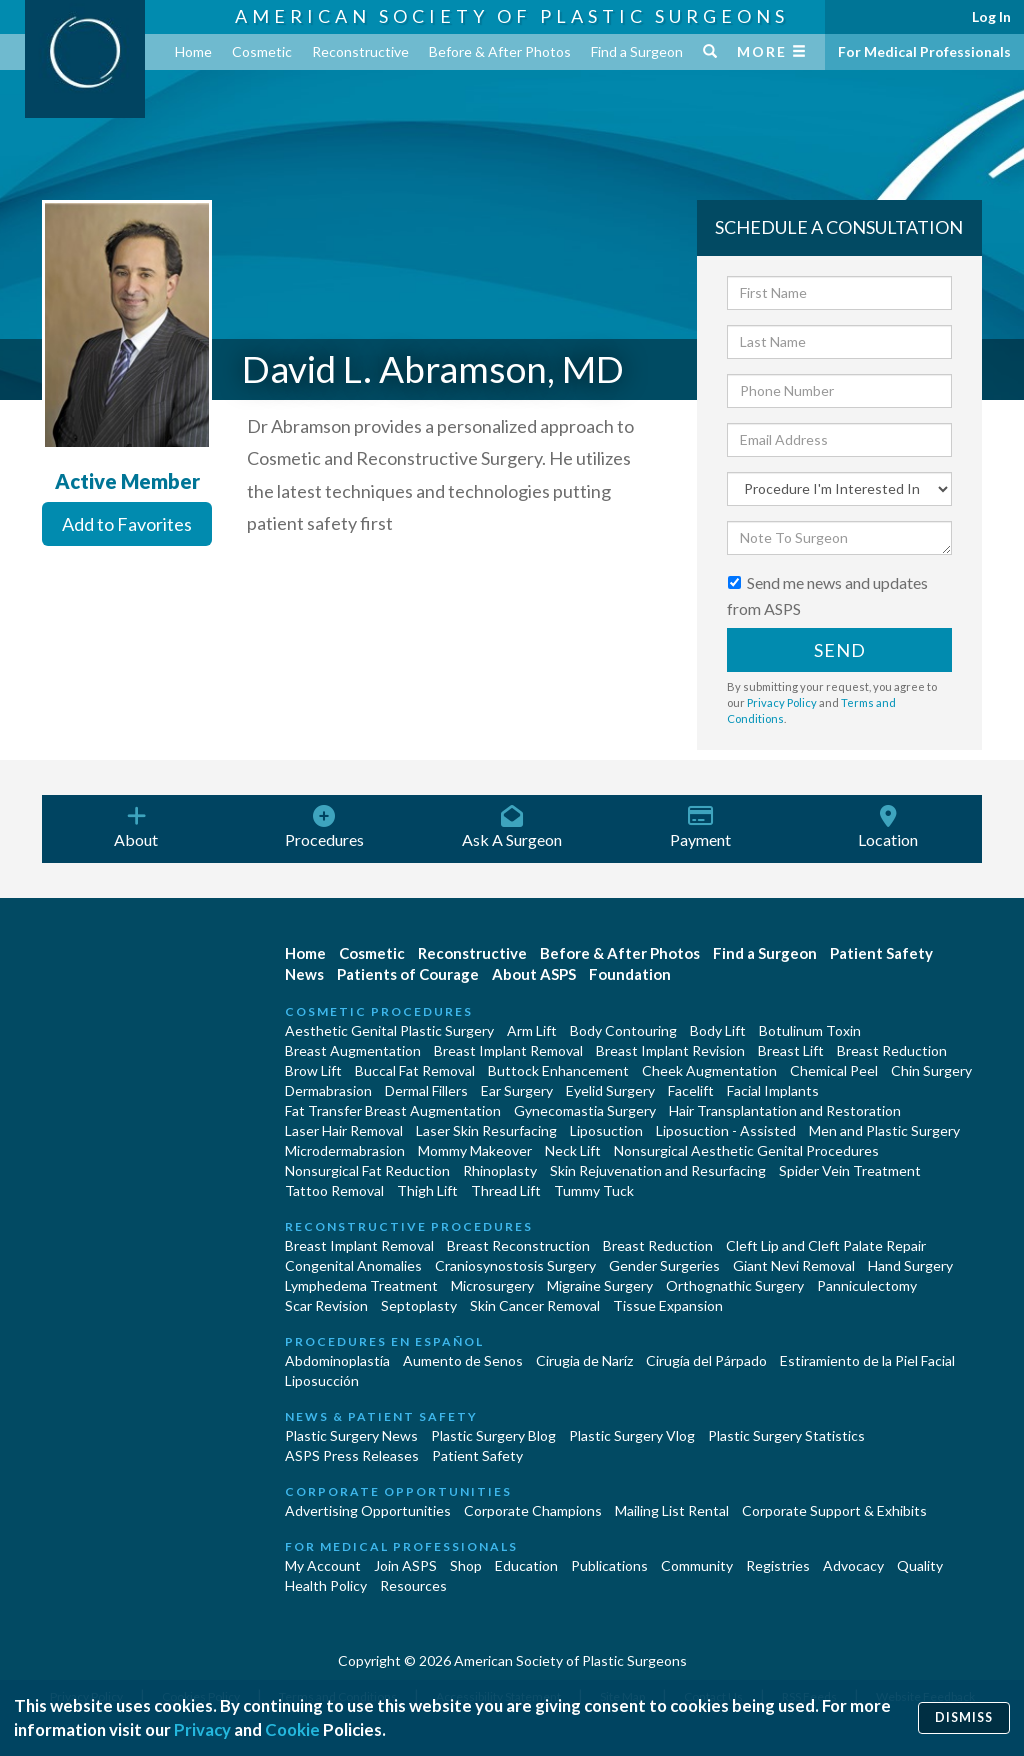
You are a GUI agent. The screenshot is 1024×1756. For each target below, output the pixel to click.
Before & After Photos (500, 51)
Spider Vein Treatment (850, 1170)
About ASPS (534, 974)
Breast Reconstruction (518, 1245)
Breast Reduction (892, 1050)
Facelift (691, 1090)
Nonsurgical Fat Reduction (367, 1170)
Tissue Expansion (668, 1305)
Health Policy (326, 1585)
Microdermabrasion (345, 1150)
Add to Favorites (127, 524)
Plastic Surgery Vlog (632, 1435)
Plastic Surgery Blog (493, 1435)
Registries (778, 1565)
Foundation (630, 974)
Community (697, 1565)
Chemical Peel (834, 1070)
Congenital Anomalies (353, 1265)
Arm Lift (532, 1030)
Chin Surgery (931, 1070)
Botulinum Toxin (810, 1030)
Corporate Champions (533, 1510)
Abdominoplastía (337, 1360)
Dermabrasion (328, 1090)
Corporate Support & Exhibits (834, 1510)
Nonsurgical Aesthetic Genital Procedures (746, 1150)
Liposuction (606, 1130)
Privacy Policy (782, 702)
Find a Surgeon (637, 51)
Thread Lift (506, 1190)
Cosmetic (262, 51)
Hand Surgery (910, 1265)
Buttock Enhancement (558, 1070)
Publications (609, 1565)
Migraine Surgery (600, 1285)
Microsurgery (492, 1285)
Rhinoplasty (500, 1170)
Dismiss (964, 1717)
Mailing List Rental (672, 1510)
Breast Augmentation (353, 1050)
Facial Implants (773, 1090)
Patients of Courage (408, 974)
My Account (323, 1565)
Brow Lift (313, 1070)
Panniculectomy (867, 1285)
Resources (413, 1585)
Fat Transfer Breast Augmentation (393, 1110)
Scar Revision (326, 1305)
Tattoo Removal (334, 1190)
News (304, 974)
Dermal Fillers (426, 1090)
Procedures (324, 827)
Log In (991, 16)
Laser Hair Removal (344, 1130)
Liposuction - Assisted (726, 1130)
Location (888, 827)
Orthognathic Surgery (735, 1285)
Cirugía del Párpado (706, 1360)
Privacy (202, 1729)
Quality (920, 1565)
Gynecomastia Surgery (585, 1110)
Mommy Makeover (475, 1150)
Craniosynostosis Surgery (515, 1265)
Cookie (292, 1729)
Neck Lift (573, 1150)
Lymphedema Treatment (361, 1285)
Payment (700, 827)
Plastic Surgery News (351, 1435)
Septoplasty (419, 1305)
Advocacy (853, 1565)
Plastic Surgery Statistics (786, 1435)
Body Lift (718, 1030)
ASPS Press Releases (352, 1455)
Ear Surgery (517, 1090)
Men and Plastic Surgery (884, 1130)
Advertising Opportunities (368, 1510)
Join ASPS (405, 1565)
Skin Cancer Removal (535, 1305)
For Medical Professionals (924, 51)
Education (526, 1565)
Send (840, 650)
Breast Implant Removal (508, 1050)
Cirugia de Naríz (584, 1360)
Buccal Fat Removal (415, 1070)
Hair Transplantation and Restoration (785, 1110)
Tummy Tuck (594, 1190)
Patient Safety (881, 953)
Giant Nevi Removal (794, 1265)
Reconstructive (360, 51)
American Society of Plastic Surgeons (512, 16)
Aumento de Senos (463, 1360)
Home (193, 51)
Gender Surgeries (664, 1265)
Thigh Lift (427, 1190)
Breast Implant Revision (670, 1050)
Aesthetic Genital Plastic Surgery (389, 1030)
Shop (466, 1565)
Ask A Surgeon (512, 827)
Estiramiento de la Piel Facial (867, 1360)
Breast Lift (791, 1050)
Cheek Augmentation (709, 1070)
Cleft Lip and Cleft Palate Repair (826, 1245)
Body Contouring (623, 1030)
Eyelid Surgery (610, 1090)
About (136, 827)
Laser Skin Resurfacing (486, 1130)
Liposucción (322, 1380)
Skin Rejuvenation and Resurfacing (658, 1170)
